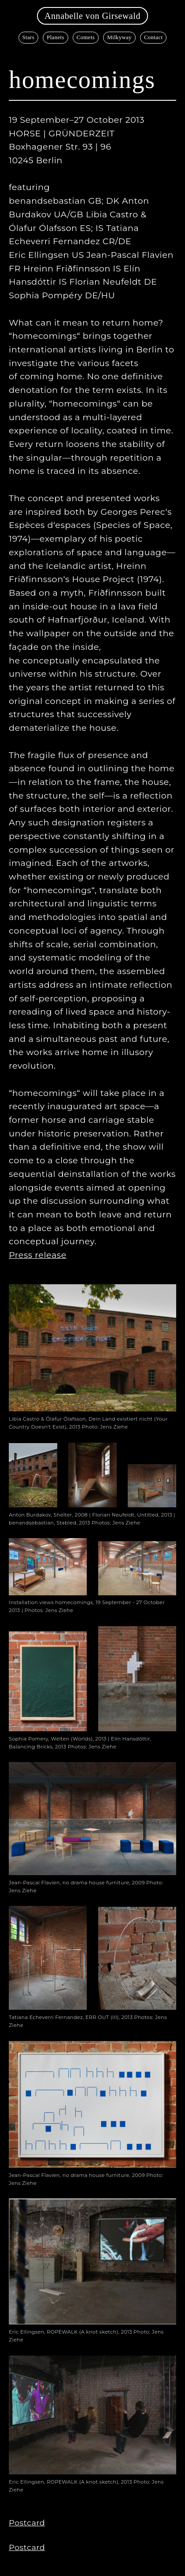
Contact (153, 37)
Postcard (27, 2522)
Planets (55, 37)
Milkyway (119, 37)
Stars (28, 37)
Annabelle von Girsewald (92, 16)
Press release (38, 1255)
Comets (86, 37)
